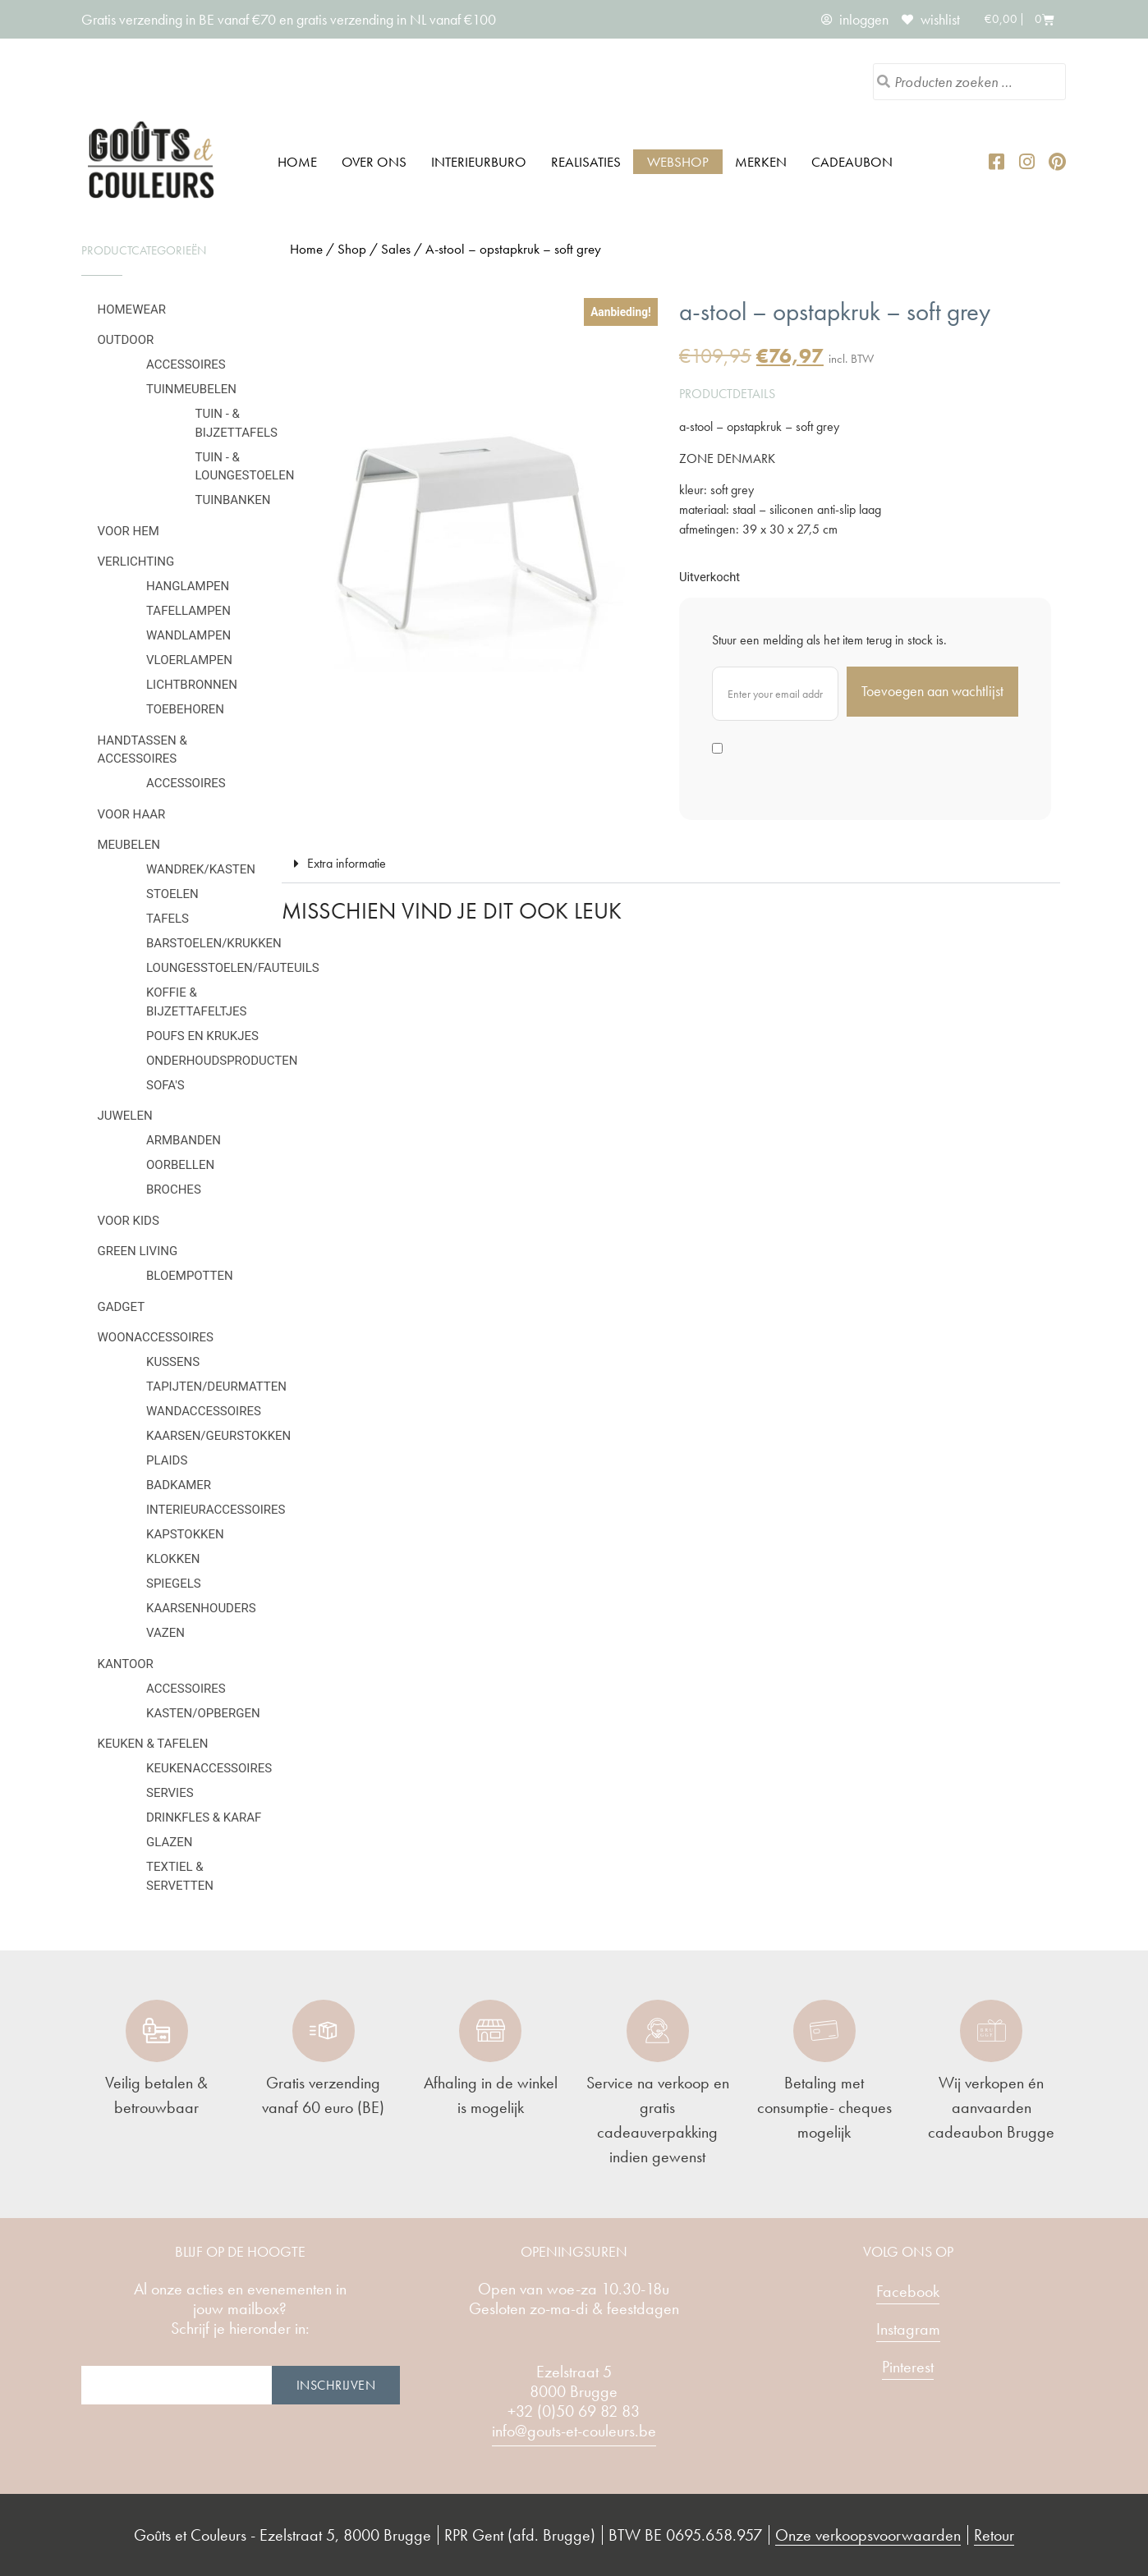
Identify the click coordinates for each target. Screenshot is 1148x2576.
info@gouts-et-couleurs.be (574, 2430)
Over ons (374, 162)
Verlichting (136, 561)
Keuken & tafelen (153, 1743)
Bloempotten (189, 1275)
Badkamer (178, 1485)
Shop (352, 249)
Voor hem (128, 531)
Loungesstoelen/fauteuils (232, 967)
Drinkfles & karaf (203, 1817)
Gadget (121, 1306)
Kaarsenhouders (201, 1608)
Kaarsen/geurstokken (218, 1435)
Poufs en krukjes (202, 1036)
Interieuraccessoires (216, 1509)
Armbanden (183, 1140)
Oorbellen (180, 1164)
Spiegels (173, 1583)
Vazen (165, 1632)
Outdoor (126, 339)
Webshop (678, 162)
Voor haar (132, 814)
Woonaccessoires (156, 1337)
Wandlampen (188, 635)
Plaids (166, 1460)
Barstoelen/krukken (214, 943)
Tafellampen (188, 610)
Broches (173, 1189)
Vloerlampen (189, 660)
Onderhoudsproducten (221, 1060)
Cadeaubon (852, 162)
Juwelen (125, 1115)
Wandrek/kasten (200, 869)
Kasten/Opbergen (203, 1713)
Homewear (132, 309)
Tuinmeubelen (191, 389)
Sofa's (165, 1085)
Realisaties (586, 162)
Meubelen (129, 844)
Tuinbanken (233, 500)
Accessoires (186, 364)
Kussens (173, 1361)
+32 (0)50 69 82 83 (573, 2411)
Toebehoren (185, 709)
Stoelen (172, 894)
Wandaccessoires (203, 1411)
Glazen (169, 1842)
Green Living (138, 1251)
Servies (170, 1792)
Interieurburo (478, 162)
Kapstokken (185, 1534)
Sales (396, 249)
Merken (761, 162)
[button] (671, 864)
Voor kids (128, 1220)
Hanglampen (187, 586)
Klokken (173, 1559)
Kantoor (126, 1664)
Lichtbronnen (191, 684)
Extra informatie (346, 863)
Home (297, 162)
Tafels (167, 918)
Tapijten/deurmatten (216, 1386)
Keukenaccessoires (209, 1768)
